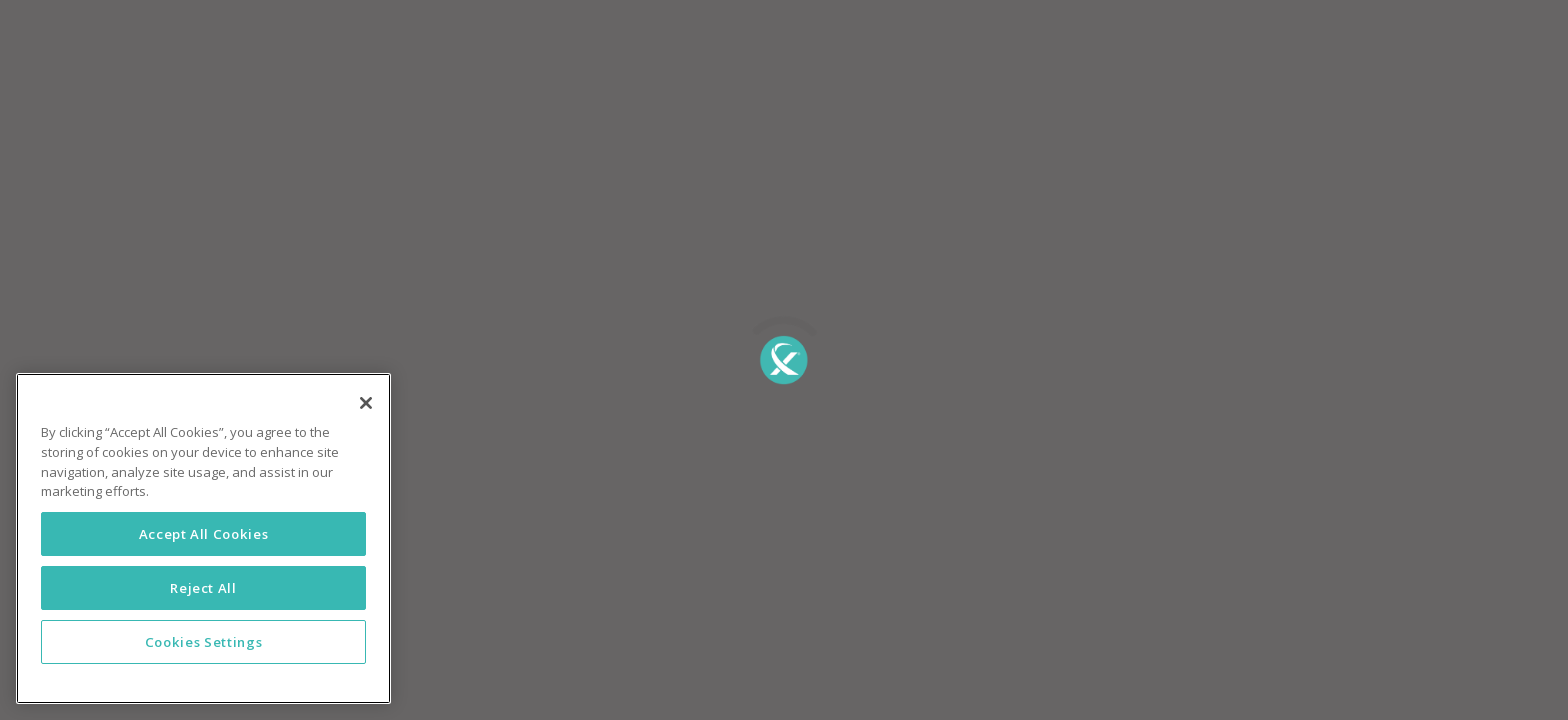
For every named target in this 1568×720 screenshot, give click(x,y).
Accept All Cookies (204, 534)
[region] (203, 538)
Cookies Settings (204, 642)
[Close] (366, 403)
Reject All (203, 588)
